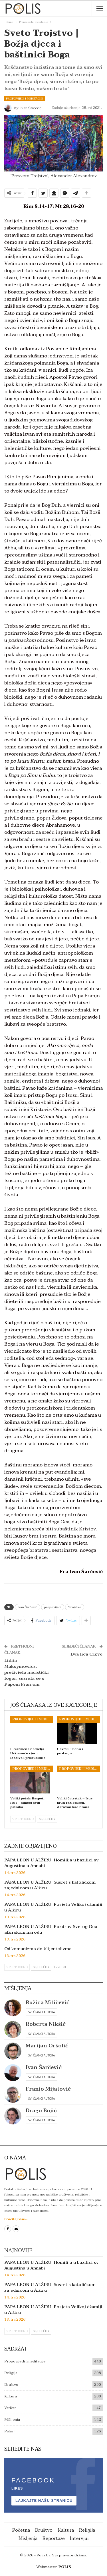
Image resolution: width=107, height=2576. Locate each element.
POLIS (64, 2567)
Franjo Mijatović (48, 2089)
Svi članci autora (41, 2012)
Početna (21, 2530)
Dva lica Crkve (87, 1654)
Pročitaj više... (15, 2219)
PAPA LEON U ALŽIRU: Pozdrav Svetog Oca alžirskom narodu (50, 1929)
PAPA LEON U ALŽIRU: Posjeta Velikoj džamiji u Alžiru (53, 1907)
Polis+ (9, 2431)
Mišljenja (12, 2419)
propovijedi (52, 1607)
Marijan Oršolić (47, 2045)
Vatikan (10, 2408)
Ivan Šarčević (27, 1607)
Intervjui (79, 2538)
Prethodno (23, 1819)
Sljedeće (47, 1819)
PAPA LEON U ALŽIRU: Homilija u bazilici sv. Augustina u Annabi (52, 1862)
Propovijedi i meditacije (24, 98)
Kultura (10, 2396)
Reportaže (54, 2538)
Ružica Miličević (47, 2002)
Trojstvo (74, 1607)
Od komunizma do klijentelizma (38, 1948)
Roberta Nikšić (46, 2024)
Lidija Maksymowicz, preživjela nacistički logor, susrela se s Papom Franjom (26, 1672)
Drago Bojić (41, 2110)
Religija (10, 2373)
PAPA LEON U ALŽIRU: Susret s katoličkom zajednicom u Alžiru (50, 1885)
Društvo (11, 2384)
